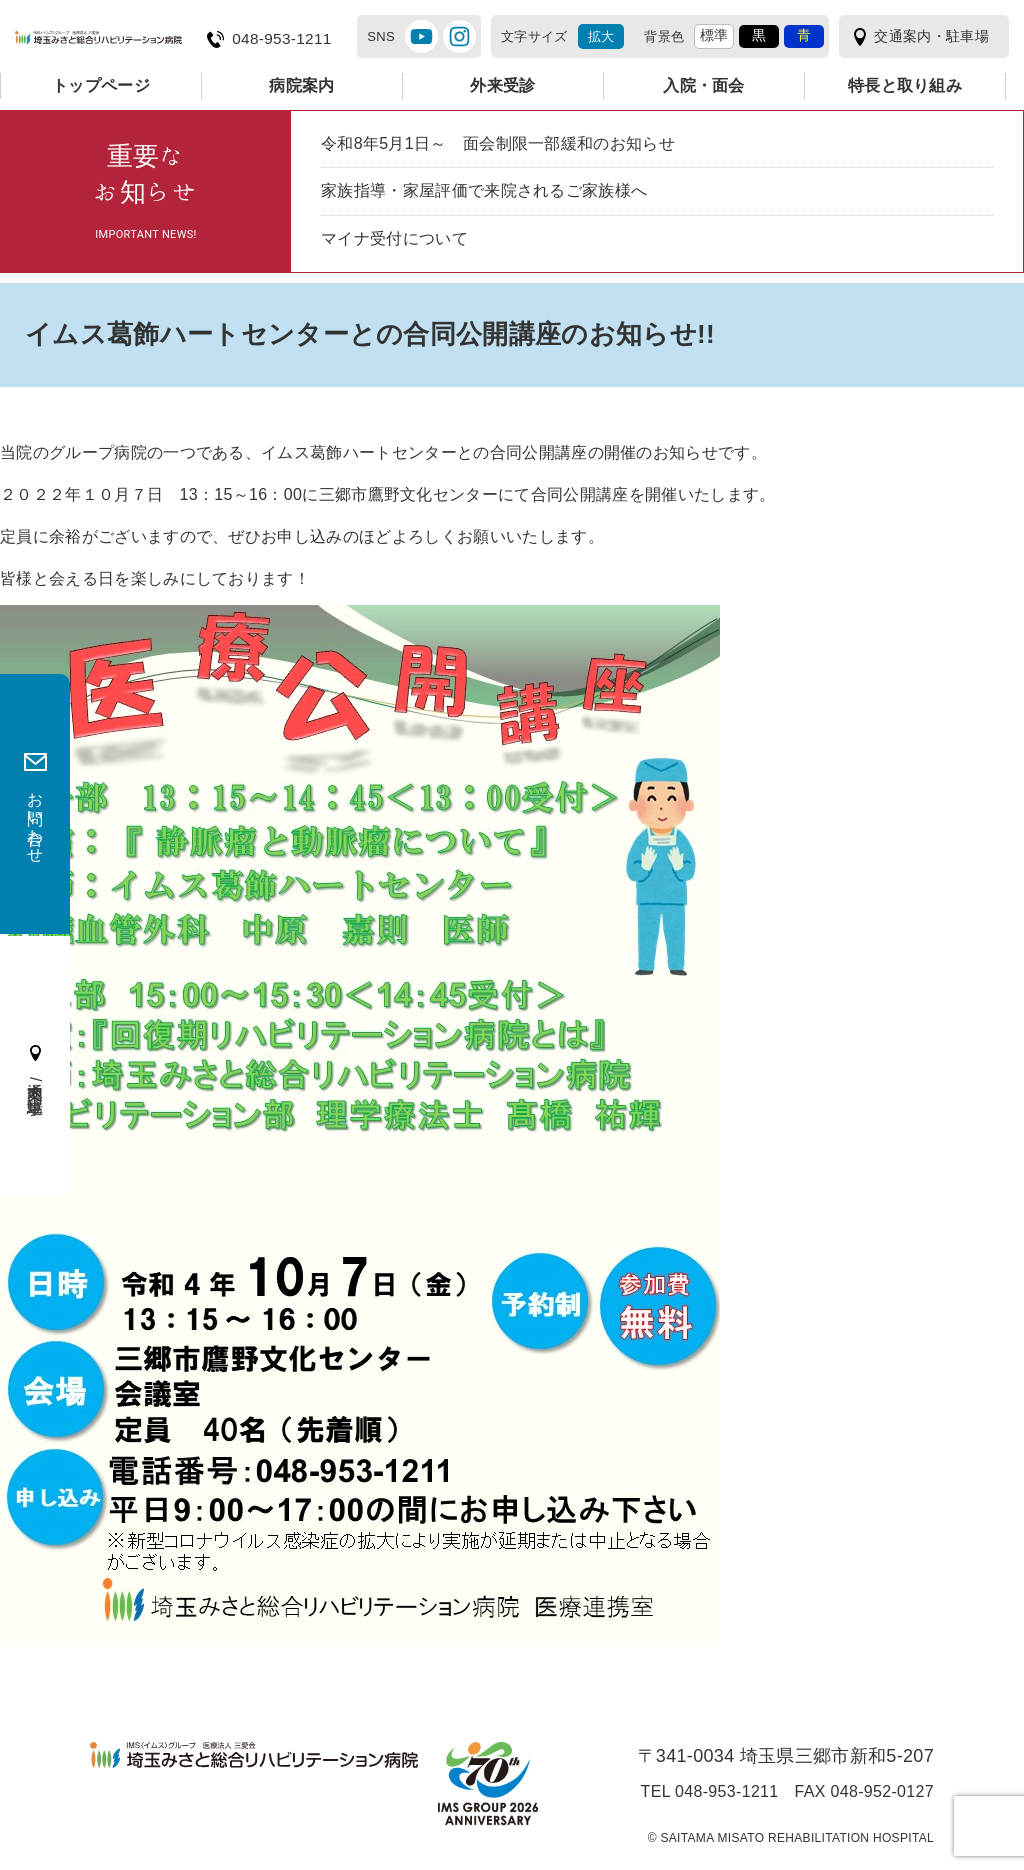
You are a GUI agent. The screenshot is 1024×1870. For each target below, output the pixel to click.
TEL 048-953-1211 (710, 1792)
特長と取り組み (905, 85)
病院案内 (301, 85)
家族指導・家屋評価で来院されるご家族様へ (484, 190)
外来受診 (502, 85)
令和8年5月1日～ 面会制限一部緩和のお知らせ (498, 143)
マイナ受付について (394, 238)
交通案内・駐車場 (931, 36)
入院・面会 (704, 85)
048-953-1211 (282, 39)
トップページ (101, 85)
